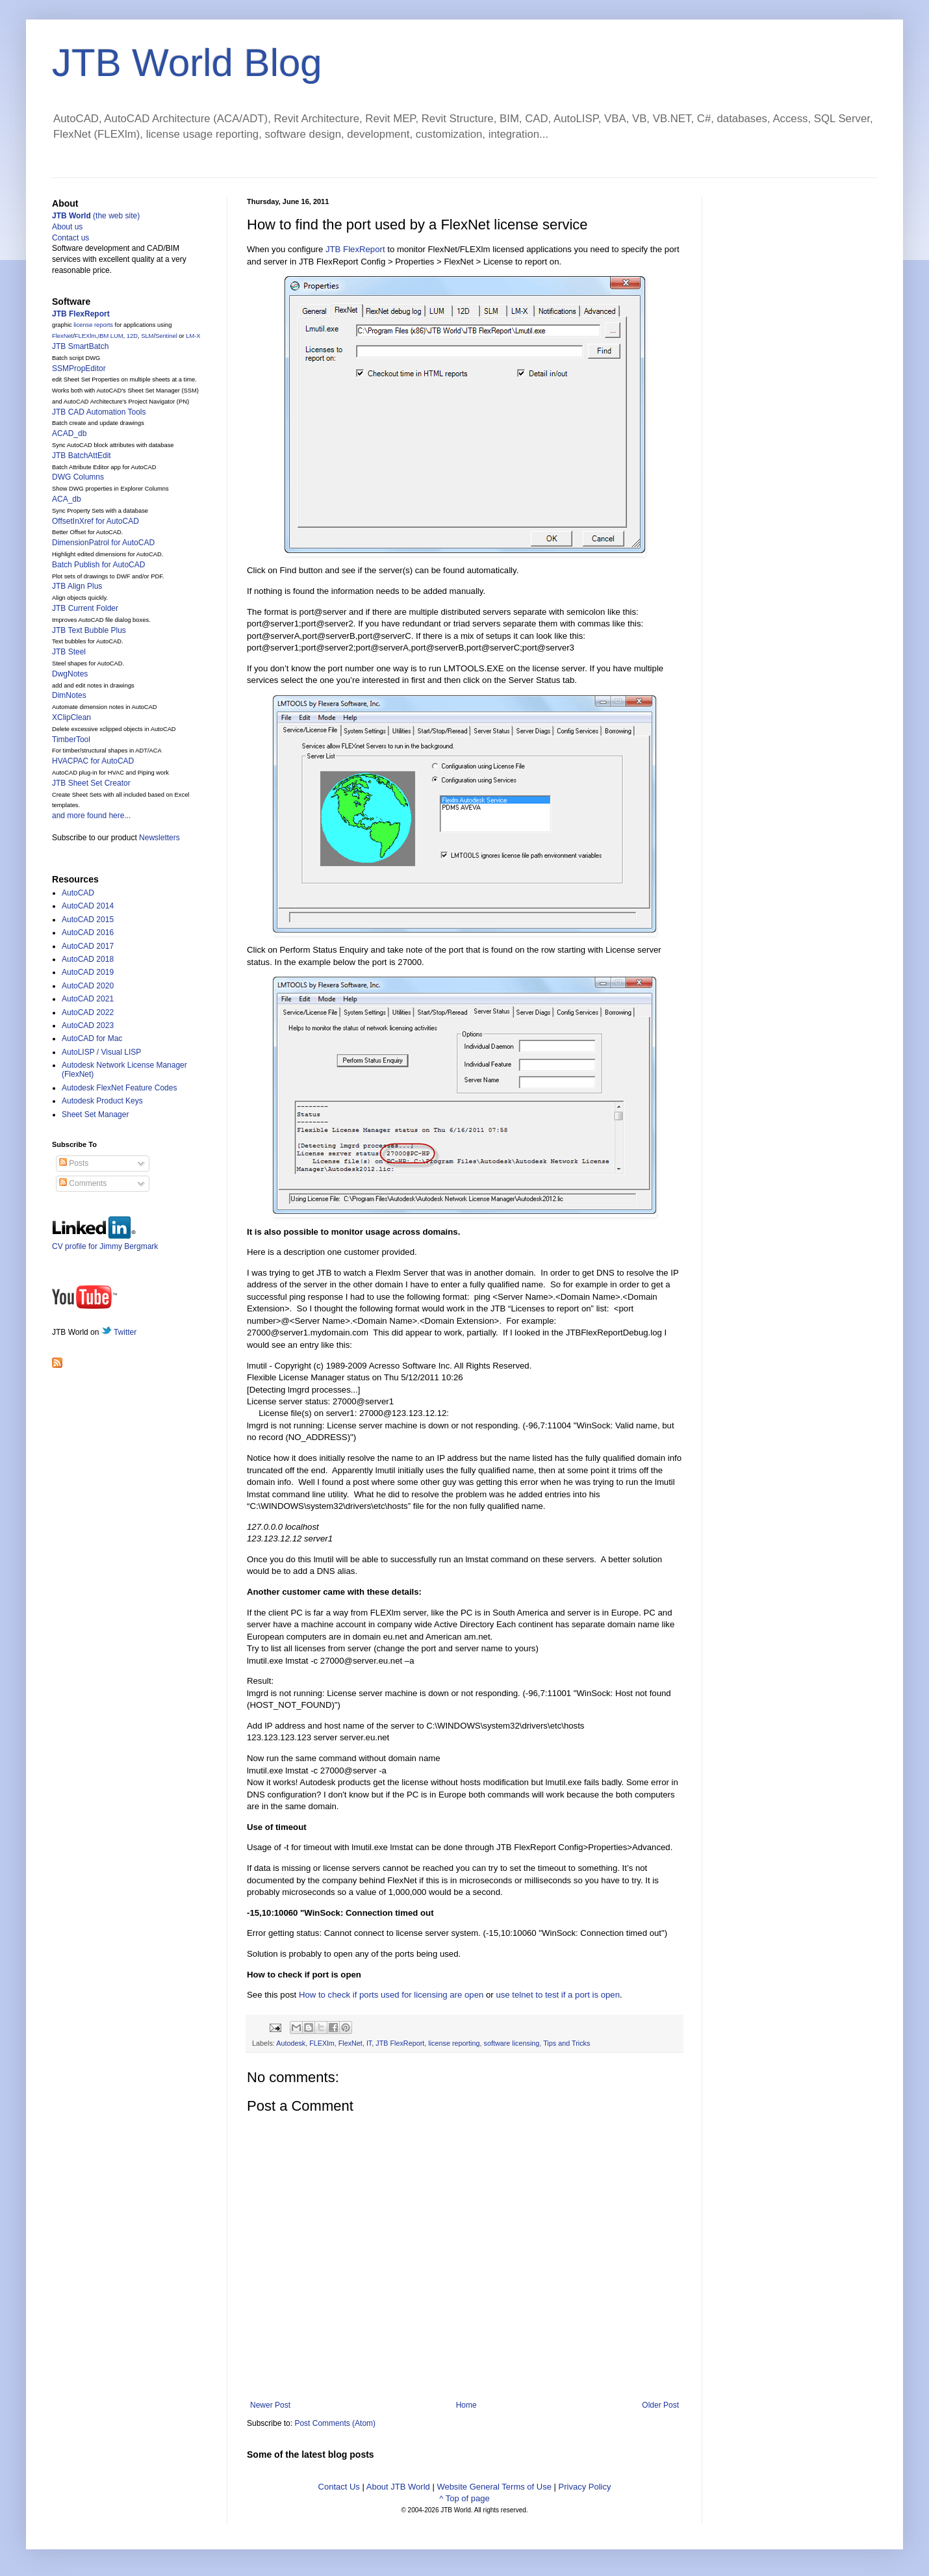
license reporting (453, 2043)
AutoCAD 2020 (88, 985)
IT (369, 2043)
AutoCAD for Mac (92, 1038)
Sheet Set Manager (95, 1114)
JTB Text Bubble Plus (89, 630)
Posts (73, 1163)
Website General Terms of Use (494, 2487)
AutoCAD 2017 (88, 946)
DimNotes (69, 695)
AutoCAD (78, 892)
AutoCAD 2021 (88, 998)
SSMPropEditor (79, 368)
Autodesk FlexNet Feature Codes (119, 1087)
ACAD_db (69, 433)
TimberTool (71, 739)
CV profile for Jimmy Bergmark (105, 1241)
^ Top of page (464, 2498)
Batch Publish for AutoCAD (98, 564)
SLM (147, 336)
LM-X (193, 336)
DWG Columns (78, 477)
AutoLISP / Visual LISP (101, 1052)
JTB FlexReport (355, 249)
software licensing (512, 2043)
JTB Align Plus (77, 586)
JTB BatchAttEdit (81, 455)
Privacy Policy (585, 2487)
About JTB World (398, 2487)
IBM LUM (110, 336)
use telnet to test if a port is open (558, 1995)
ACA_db (66, 499)
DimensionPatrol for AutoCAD (103, 542)
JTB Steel (69, 651)
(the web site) (96, 215)
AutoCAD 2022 (88, 1012)
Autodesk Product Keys (102, 1100)
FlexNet (350, 2043)
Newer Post (270, 2405)
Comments (83, 1183)
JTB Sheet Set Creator (91, 783)
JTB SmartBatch (80, 346)
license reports (93, 325)
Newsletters (159, 837)
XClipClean (71, 717)
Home (466, 2405)
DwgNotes (70, 673)
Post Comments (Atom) (334, 2423)
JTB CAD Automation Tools (99, 412)
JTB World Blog (187, 62)
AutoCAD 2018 (88, 959)
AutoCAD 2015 (88, 919)
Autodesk (290, 2043)
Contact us (70, 237)
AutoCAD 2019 (88, 972)
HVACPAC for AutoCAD (93, 761)
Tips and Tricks (566, 2043)
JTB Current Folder (85, 608)
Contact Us (339, 2487)
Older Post (660, 2405)
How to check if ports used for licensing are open (391, 1995)
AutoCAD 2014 (88, 905)
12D (132, 336)
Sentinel (166, 336)
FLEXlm (321, 2043)
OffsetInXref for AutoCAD (95, 521)
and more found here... (91, 815)
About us (67, 226)
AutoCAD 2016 (88, 932)
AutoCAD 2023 (88, 1025)
